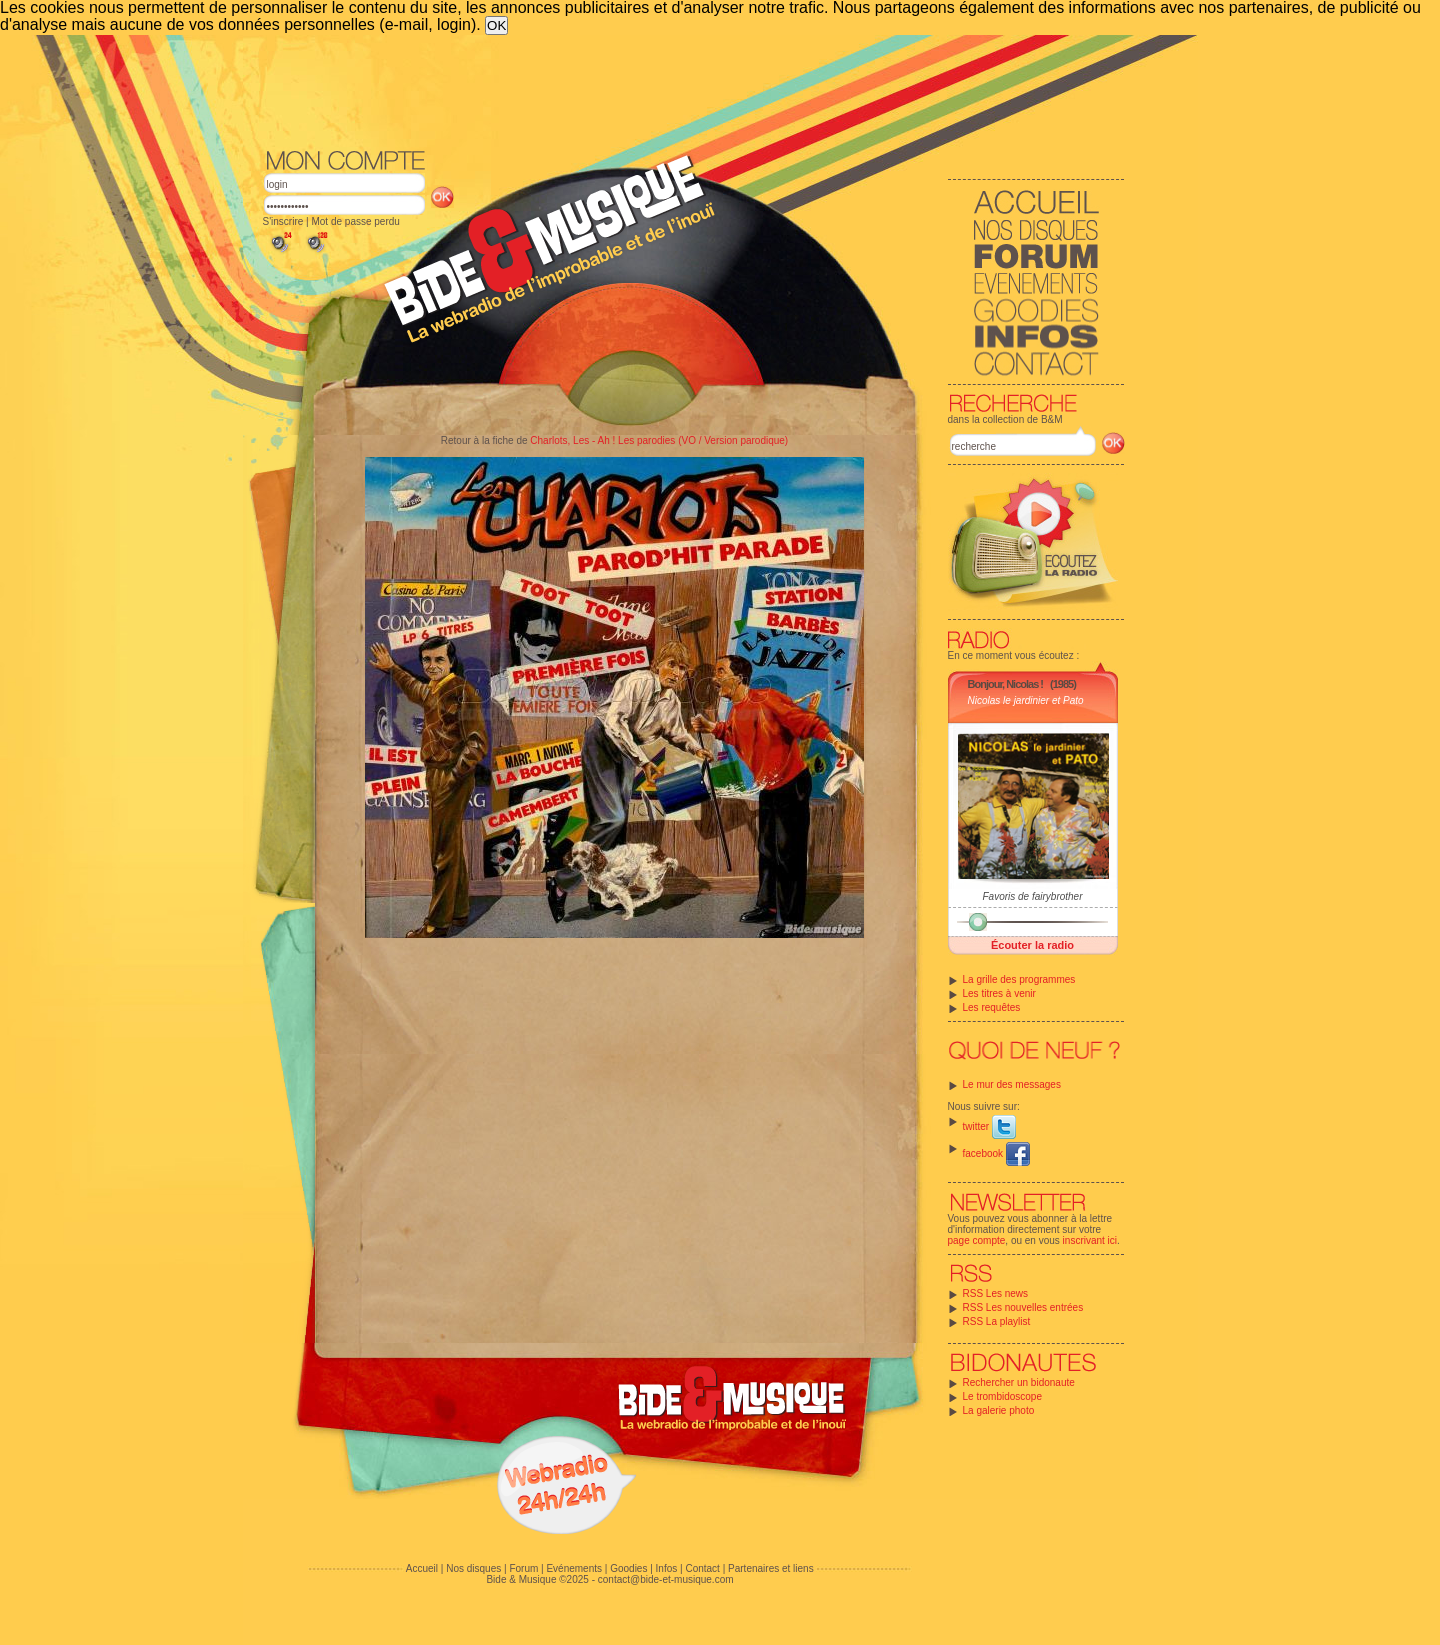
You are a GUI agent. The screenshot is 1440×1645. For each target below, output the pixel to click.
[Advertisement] (694, 90)
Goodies (628, 1568)
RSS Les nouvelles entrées (1023, 1307)
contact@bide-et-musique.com (666, 1579)
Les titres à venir (999, 993)
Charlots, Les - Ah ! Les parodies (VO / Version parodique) (659, 440)
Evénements (574, 1568)
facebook (996, 1153)
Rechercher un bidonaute (1019, 1382)
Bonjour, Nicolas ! (1006, 684)
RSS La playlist (997, 1321)
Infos (667, 1568)
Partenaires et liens (771, 1568)
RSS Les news (996, 1293)
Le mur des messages (1012, 1084)
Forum (523, 1568)
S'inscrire (283, 221)
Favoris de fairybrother (1032, 896)
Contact (702, 1568)
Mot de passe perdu (355, 221)
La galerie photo (999, 1410)
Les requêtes (992, 1007)
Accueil (422, 1568)
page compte (977, 1240)
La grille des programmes (1019, 979)
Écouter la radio (1032, 945)
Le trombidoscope (1003, 1396)
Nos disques (473, 1568)
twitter (989, 1126)
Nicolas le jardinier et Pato (1026, 700)
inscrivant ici (1090, 1240)
